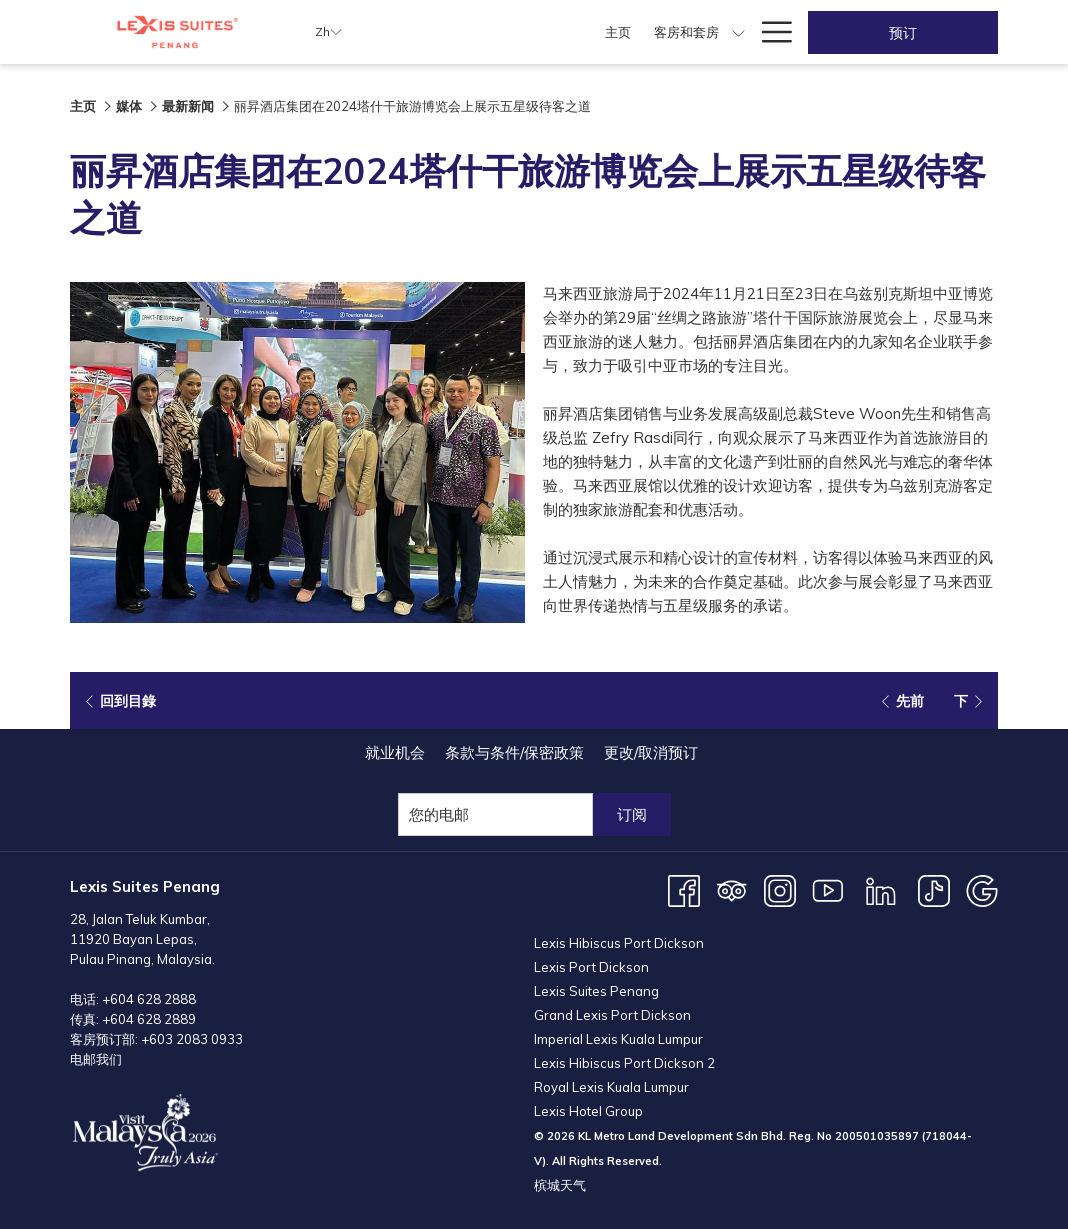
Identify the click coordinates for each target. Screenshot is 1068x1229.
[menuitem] (454, 32)
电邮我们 (96, 1059)
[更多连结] (769, 32)
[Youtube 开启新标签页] (828, 889)
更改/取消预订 (651, 752)
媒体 (129, 106)
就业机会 (395, 752)
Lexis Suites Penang (596, 991)
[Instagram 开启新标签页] (780, 889)
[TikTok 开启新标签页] (934, 889)
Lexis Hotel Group (588, 1111)
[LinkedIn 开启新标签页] (881, 889)
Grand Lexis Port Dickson (612, 1015)
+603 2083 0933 (192, 1039)
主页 (83, 106)
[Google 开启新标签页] (982, 889)
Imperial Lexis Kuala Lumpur (618, 1039)
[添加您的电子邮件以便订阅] (495, 814)
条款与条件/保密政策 (514, 752)
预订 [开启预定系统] (903, 33)
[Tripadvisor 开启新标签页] (732, 889)
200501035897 (877, 1136)
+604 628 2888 (149, 999)
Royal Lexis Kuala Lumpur (611, 1087)
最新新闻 (188, 106)
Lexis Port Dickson (591, 967)
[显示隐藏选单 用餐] (689, 32)
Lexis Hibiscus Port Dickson (619, 943)
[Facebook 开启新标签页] (684, 889)
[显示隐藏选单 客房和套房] (575, 32)
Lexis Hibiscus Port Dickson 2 (624, 1063)
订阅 (632, 814)
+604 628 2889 (149, 1019)
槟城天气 (560, 1185)
